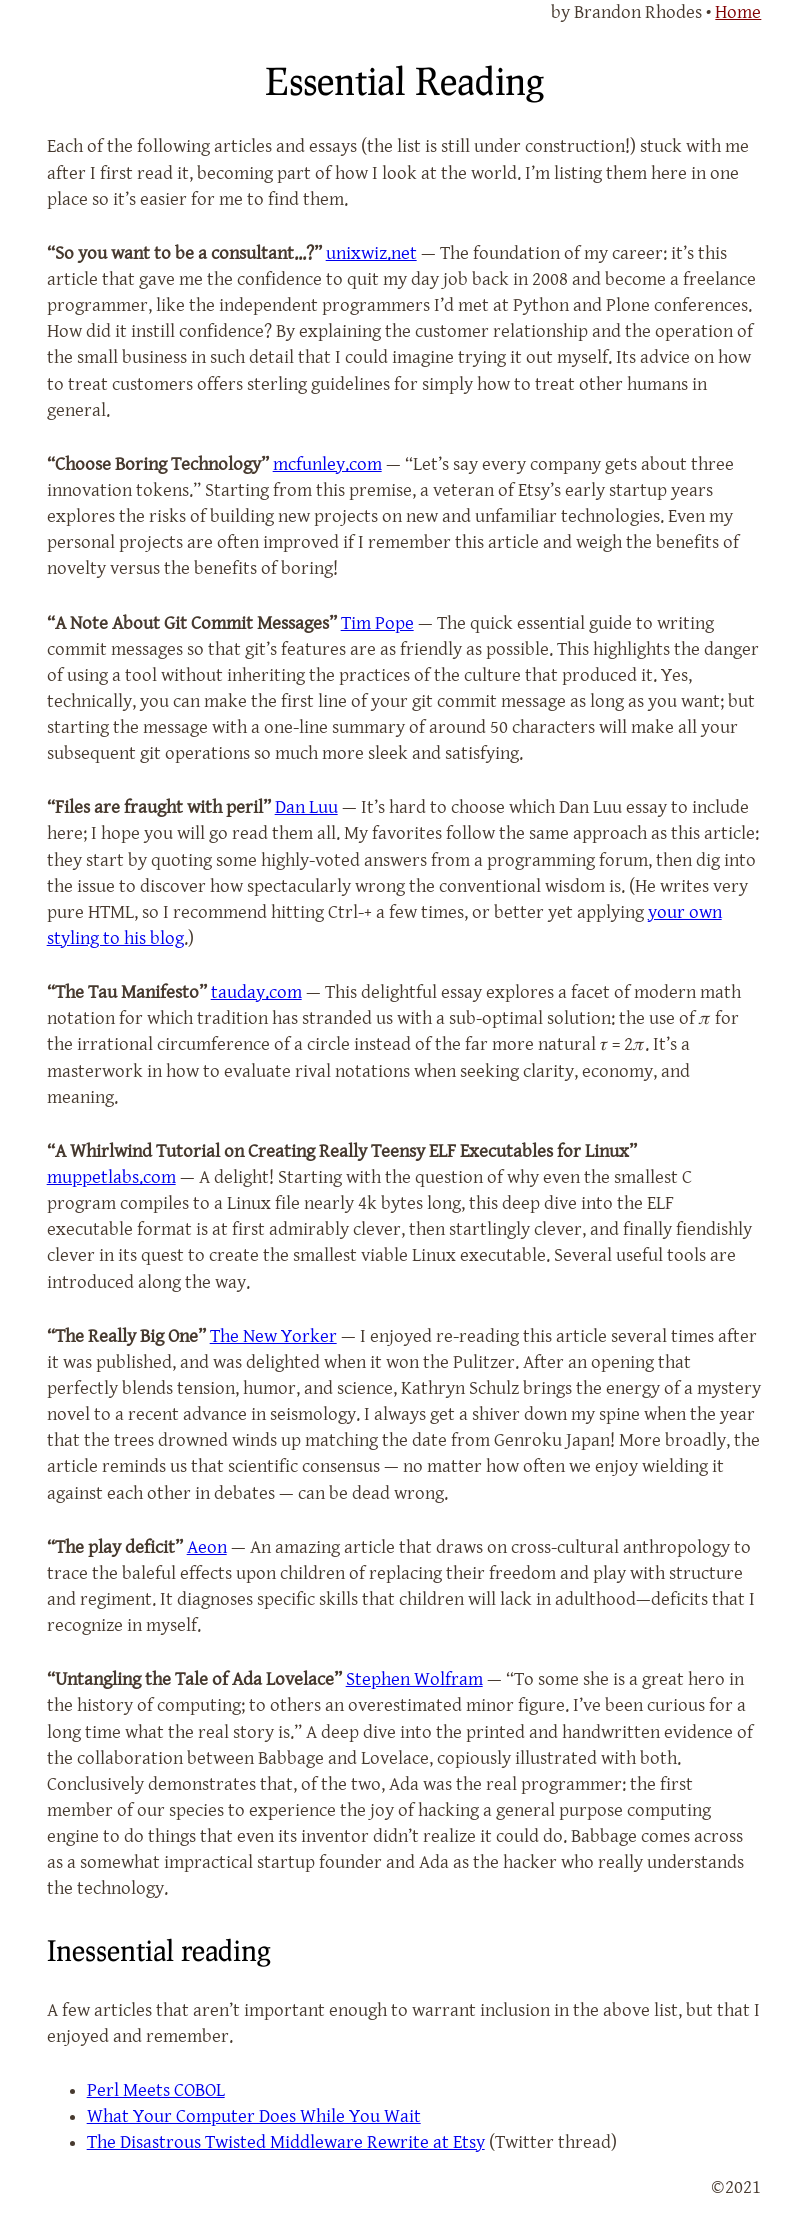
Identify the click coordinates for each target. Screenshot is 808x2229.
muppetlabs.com (111, 1177)
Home (738, 12)
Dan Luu (306, 807)
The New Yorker (273, 1336)
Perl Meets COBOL (156, 2090)
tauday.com (256, 992)
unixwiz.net (371, 253)
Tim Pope (377, 623)
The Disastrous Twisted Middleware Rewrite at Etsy (286, 2142)
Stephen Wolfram (414, 1679)
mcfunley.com (327, 464)
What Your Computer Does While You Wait (254, 2116)
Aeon (207, 1547)
